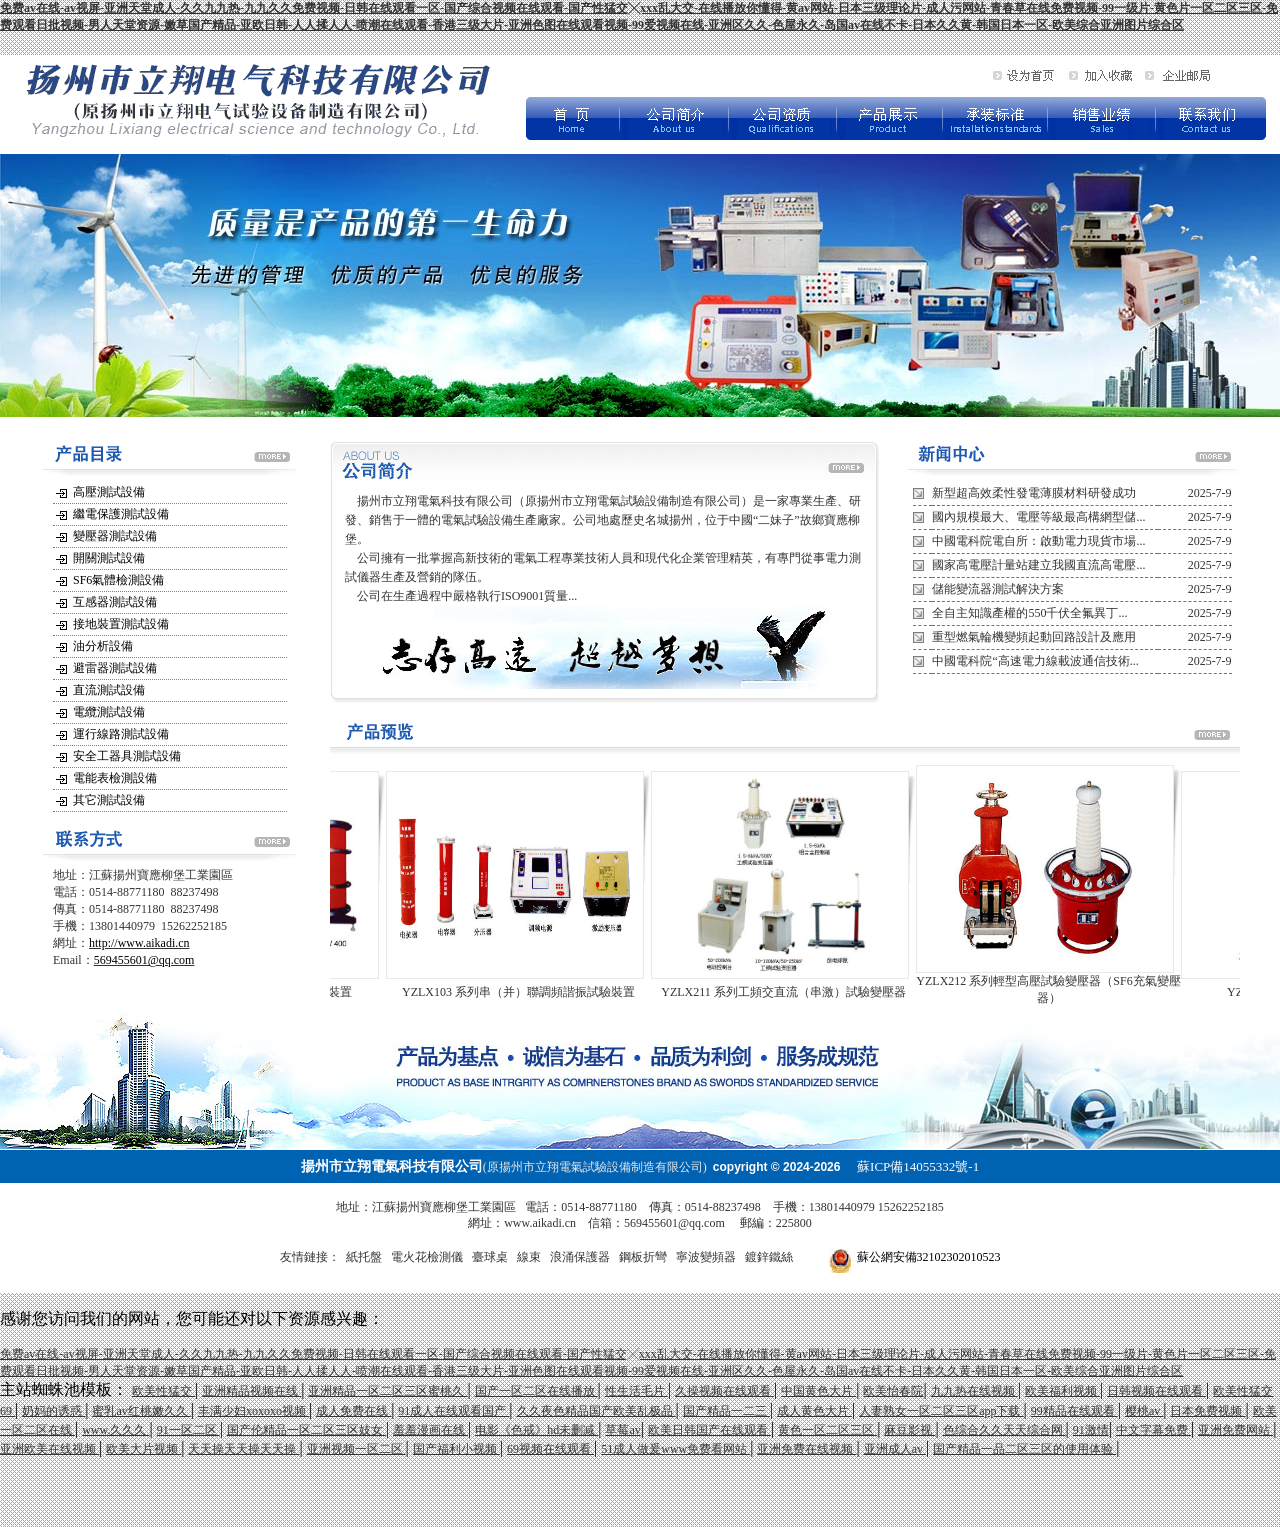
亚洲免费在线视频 (806, 1449)
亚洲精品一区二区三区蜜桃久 (387, 1391)
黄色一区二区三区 (827, 1430)
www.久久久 (115, 1430)
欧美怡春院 (893, 1391)
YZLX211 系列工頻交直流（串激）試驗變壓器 (794, 992)
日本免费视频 (1207, 1411)
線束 (529, 1257)
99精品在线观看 (1074, 1411)
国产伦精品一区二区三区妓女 (306, 1430)
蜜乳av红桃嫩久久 (141, 1411)
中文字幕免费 (1153, 1430)
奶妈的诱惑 (53, 1411)
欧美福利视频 (1062, 1391)
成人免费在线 (353, 1411)
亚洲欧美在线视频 (49, 1449)
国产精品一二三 (726, 1411)
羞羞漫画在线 (430, 1430)
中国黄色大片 (818, 1391)
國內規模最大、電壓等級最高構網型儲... (1038, 517)
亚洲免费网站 (1235, 1430)
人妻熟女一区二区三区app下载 (941, 1411)
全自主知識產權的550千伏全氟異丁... (1029, 613)
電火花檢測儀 (427, 1257)
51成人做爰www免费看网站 (675, 1449)
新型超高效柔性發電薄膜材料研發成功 (1034, 493)
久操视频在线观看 (724, 1391)
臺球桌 (490, 1257)
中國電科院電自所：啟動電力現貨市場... (1038, 541)
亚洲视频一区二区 (356, 1449)
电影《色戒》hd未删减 (536, 1430)
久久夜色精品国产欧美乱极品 (596, 1411)
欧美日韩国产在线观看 (709, 1430)
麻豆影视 (909, 1430)
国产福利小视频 (456, 1449)
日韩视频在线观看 (1156, 1391)
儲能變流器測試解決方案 (998, 589)
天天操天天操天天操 (243, 1449)
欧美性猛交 (163, 1391)
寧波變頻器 (706, 1257)
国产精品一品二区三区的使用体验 (1024, 1449)
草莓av (622, 1430)
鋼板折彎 (643, 1257)
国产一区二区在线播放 (536, 1391)
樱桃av (1144, 1411)
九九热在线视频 (974, 1391)
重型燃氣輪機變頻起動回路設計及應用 (1034, 637)
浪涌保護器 (580, 1257)
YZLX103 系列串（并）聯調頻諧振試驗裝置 (529, 992)
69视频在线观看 (550, 1449)
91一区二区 (188, 1430)
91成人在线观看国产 (453, 1411)
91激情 (1091, 1430)
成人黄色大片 (814, 1411)
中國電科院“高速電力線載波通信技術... (1035, 661)
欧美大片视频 (143, 1449)
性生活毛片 (636, 1391)
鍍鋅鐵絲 (769, 1257)
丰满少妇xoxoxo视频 (253, 1411)
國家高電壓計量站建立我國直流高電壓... (1038, 565)
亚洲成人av (895, 1449)
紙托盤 (364, 1257)
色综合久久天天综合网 (1004, 1430)
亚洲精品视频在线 (251, 1391)
